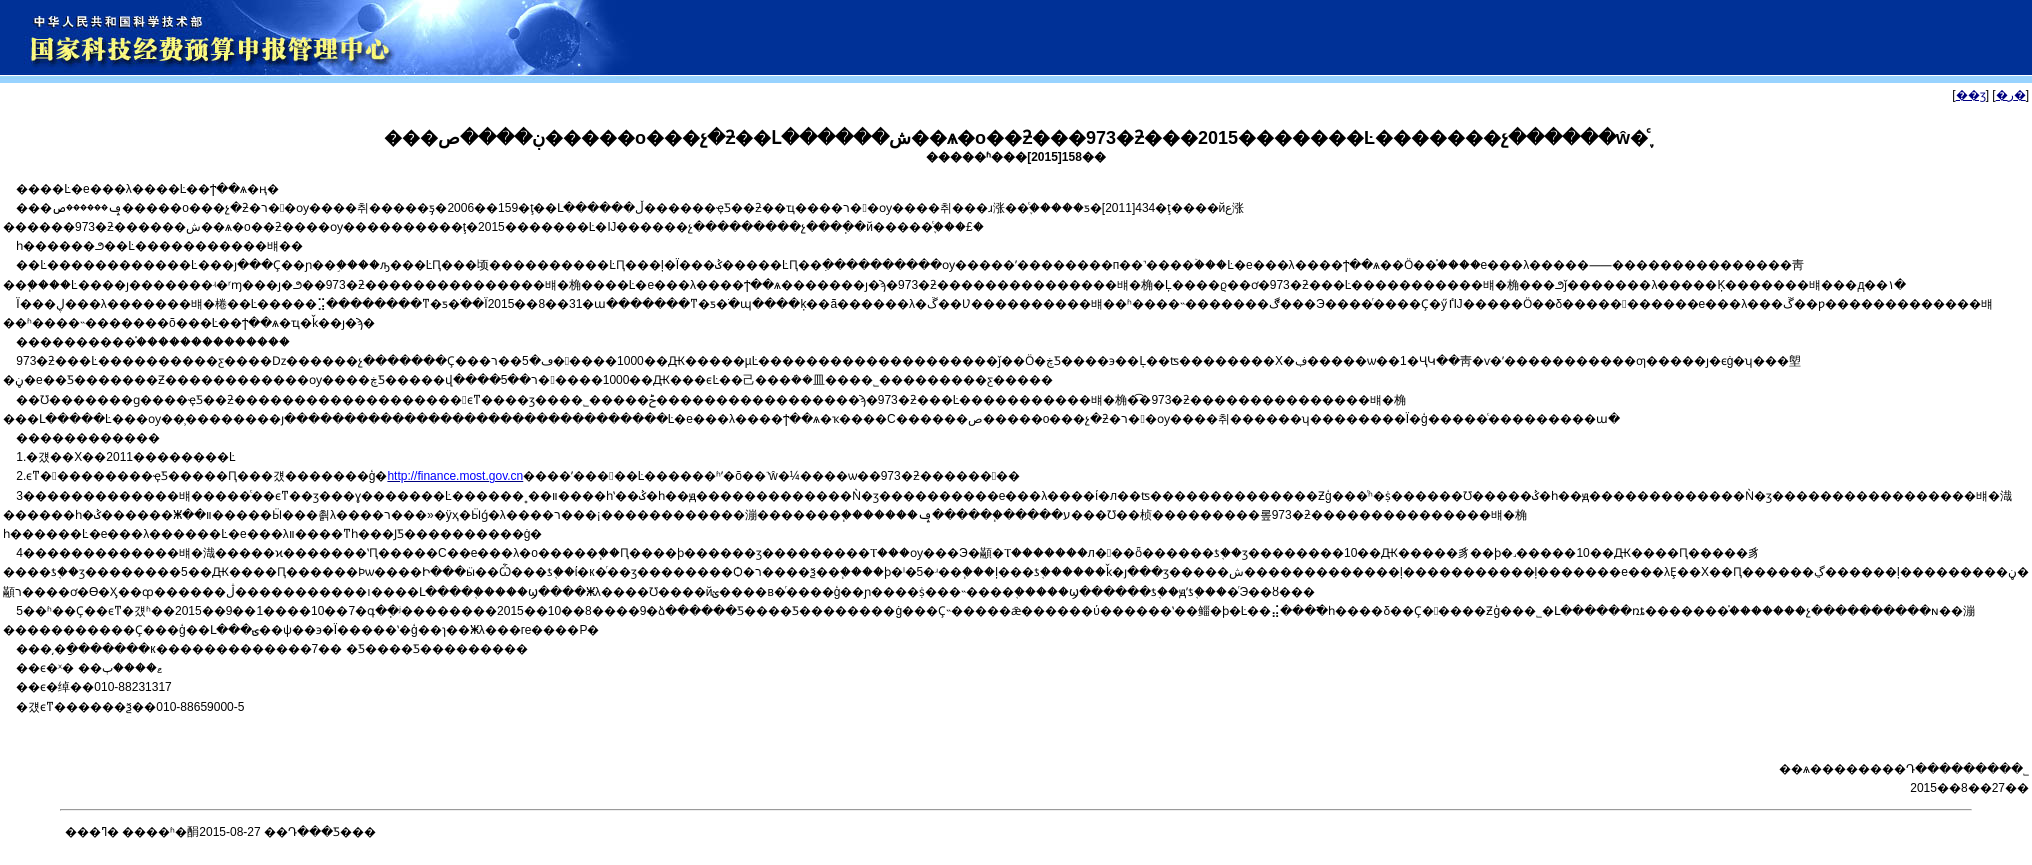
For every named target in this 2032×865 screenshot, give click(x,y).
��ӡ (1971, 95)
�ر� (2011, 95)
